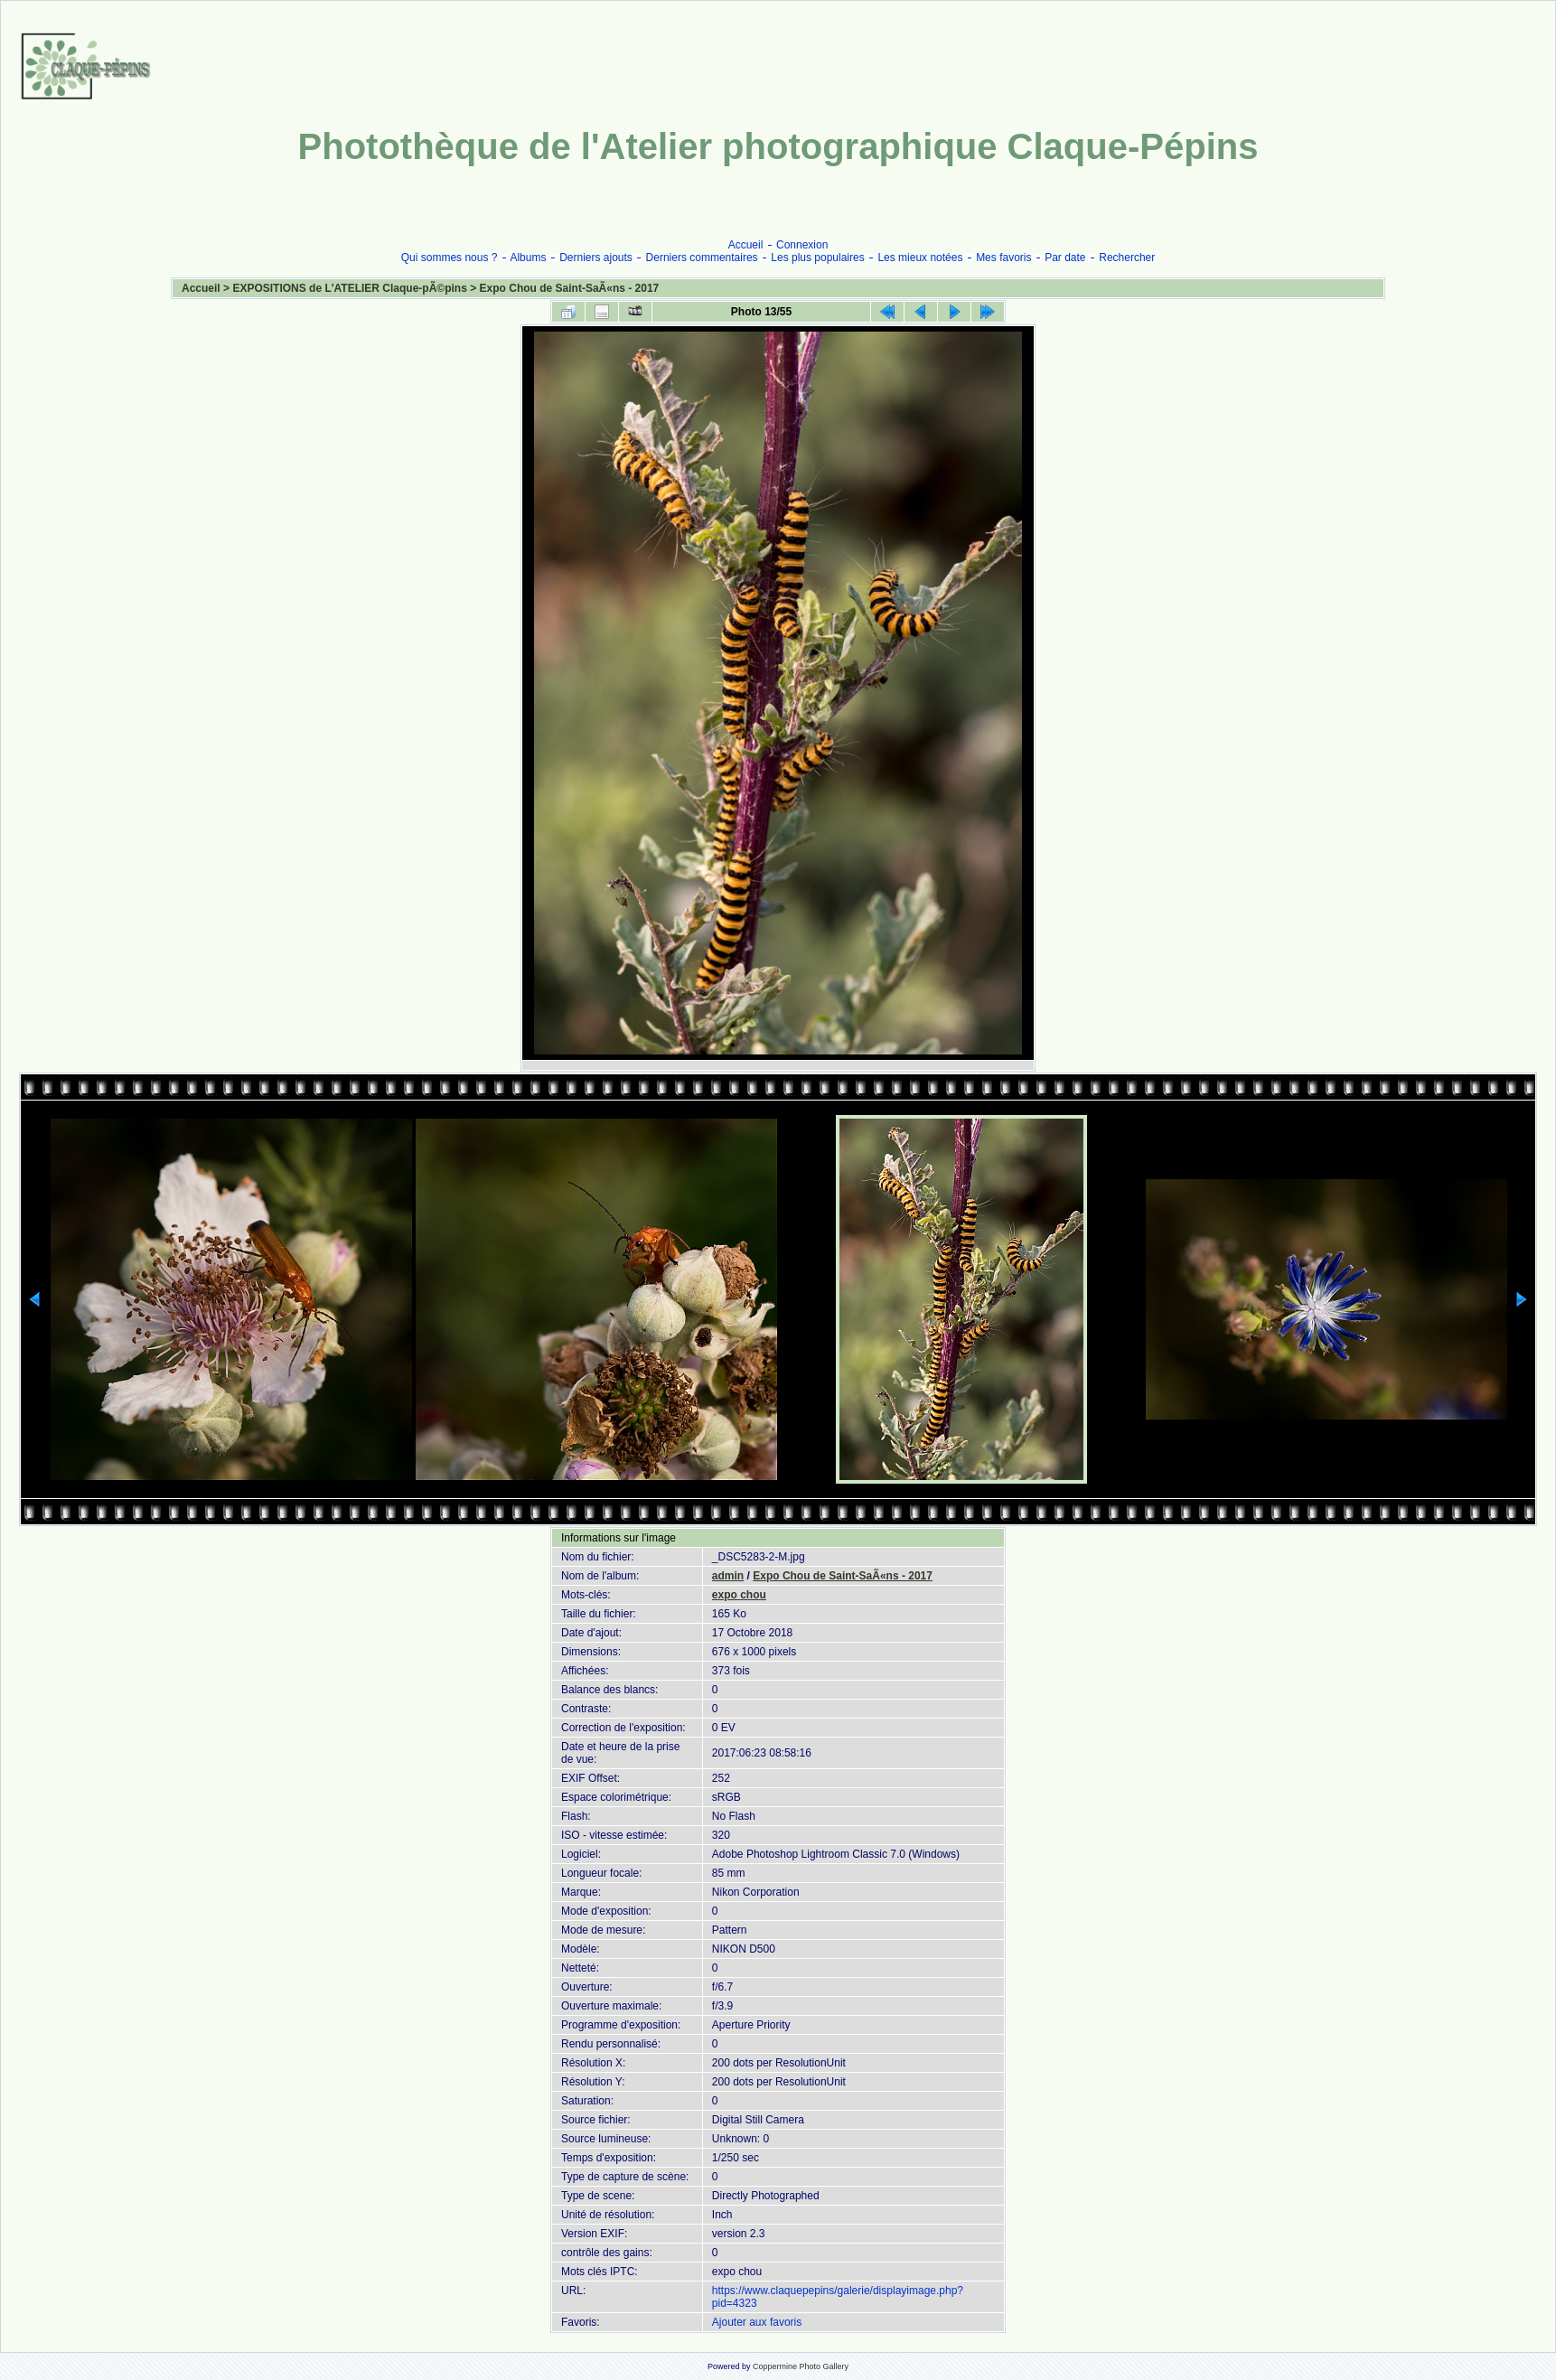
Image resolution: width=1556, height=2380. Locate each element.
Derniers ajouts (596, 257)
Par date (1065, 257)
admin (728, 1575)
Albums (528, 257)
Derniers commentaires (702, 257)
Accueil (746, 245)
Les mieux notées (919, 257)
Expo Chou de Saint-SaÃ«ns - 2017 (570, 288)
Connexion (802, 245)
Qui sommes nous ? (449, 257)
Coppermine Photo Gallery (800, 2366)
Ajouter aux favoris (756, 2322)
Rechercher (1127, 257)
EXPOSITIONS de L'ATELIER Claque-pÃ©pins (349, 288)
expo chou (739, 1594)
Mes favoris (1003, 257)
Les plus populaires (817, 257)
